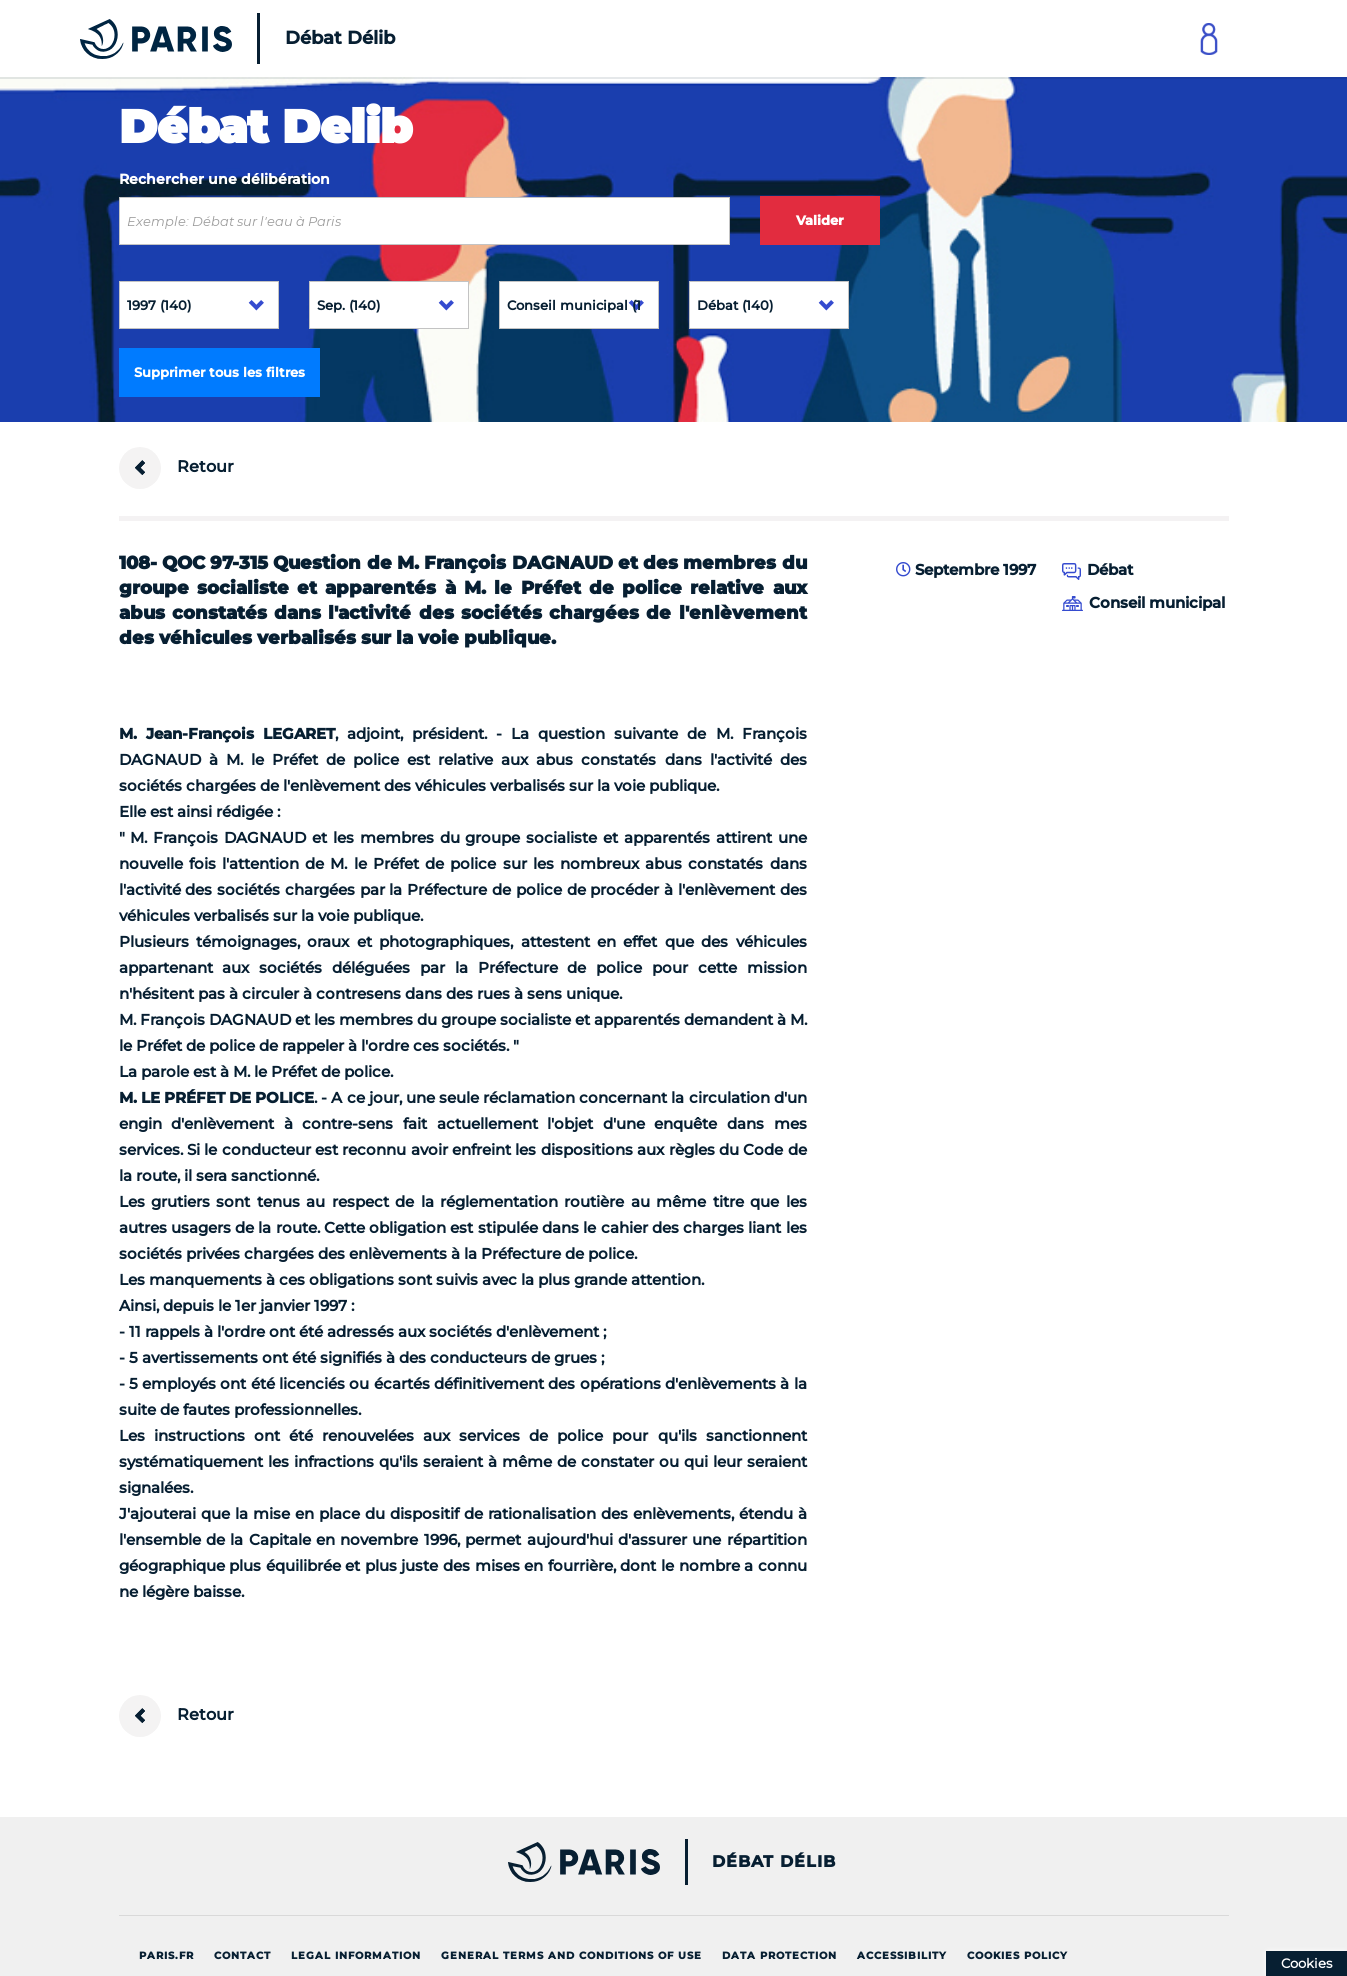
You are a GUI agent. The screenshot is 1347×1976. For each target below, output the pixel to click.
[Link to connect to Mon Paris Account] (1209, 38)
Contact (242, 1955)
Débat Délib (774, 1862)
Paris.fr (166, 1955)
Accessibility (902, 1955)
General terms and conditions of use (571, 1955)
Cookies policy (1017, 1955)
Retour (176, 468)
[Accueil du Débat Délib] (210, 38)
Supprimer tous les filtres (219, 372)
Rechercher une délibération (224, 179)
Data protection (779, 1955)
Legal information (356, 1955)
